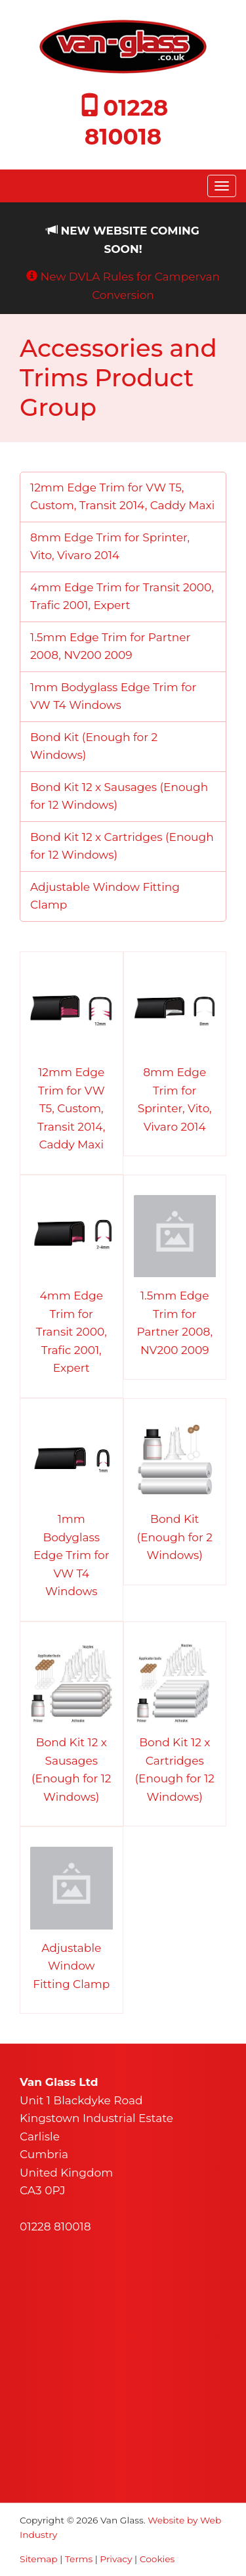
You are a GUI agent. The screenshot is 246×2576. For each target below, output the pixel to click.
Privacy (116, 2559)
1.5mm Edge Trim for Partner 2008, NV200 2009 (110, 646)
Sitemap (39, 2559)
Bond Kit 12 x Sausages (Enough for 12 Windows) (119, 796)
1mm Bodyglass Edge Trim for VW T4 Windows (113, 696)
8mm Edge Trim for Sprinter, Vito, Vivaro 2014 (110, 546)
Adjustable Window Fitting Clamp (105, 896)
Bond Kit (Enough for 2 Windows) (93, 746)
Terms (78, 2559)
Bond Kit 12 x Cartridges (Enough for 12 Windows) (122, 846)
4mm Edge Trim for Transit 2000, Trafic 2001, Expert (122, 596)
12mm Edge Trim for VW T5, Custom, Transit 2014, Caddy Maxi (122, 496)
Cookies (157, 2559)
